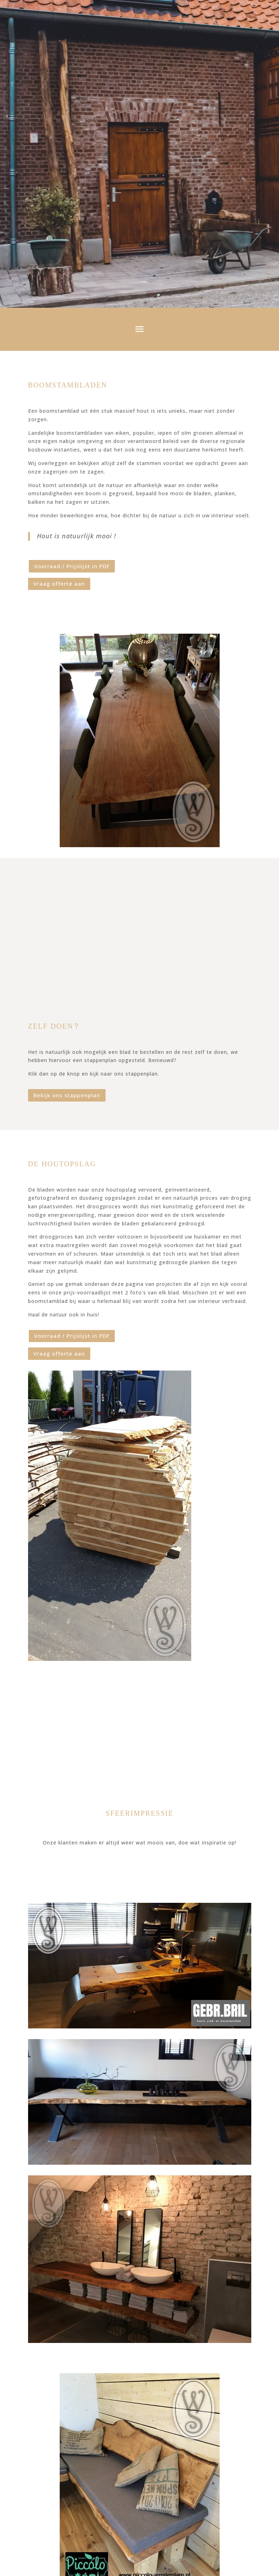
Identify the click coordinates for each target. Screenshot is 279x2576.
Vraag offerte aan (59, 583)
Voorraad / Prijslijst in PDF (71, 566)
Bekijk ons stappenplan (66, 1095)
